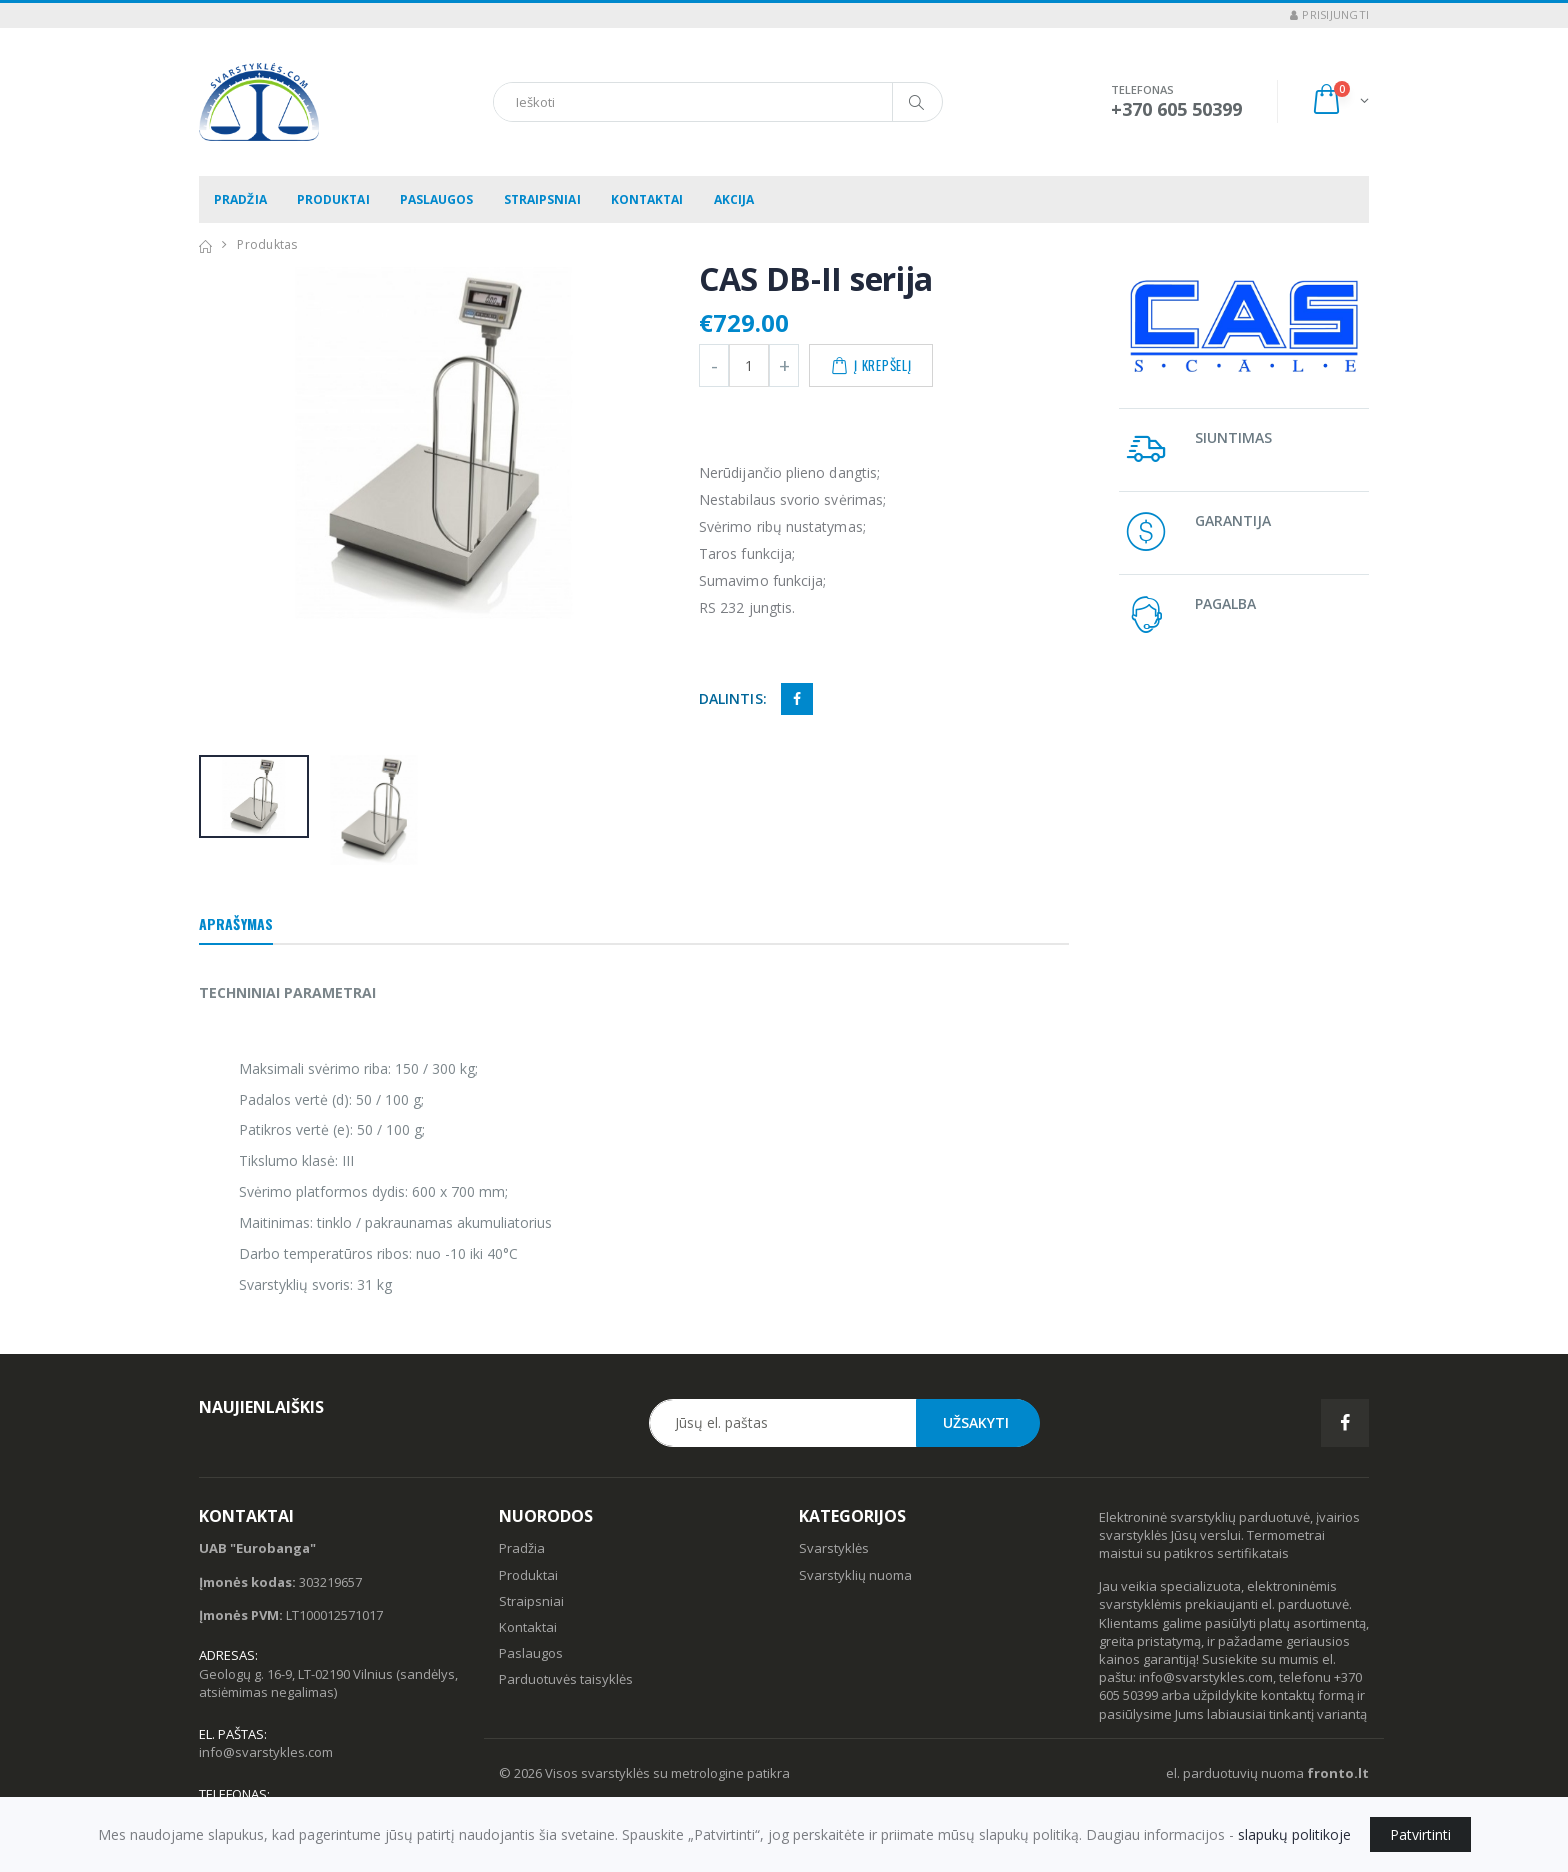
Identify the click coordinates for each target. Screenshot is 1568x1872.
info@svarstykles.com (266, 1752)
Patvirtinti (1420, 1834)
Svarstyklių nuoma (855, 1575)
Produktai (333, 199)
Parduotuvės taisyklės (566, 1679)
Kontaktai (647, 199)
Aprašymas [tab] (236, 923)
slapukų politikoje (1294, 1834)
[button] (1339, 101)
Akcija (734, 199)
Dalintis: (733, 698)
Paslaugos (437, 199)
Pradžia (240, 199)
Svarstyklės (834, 1548)
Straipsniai (542, 199)
